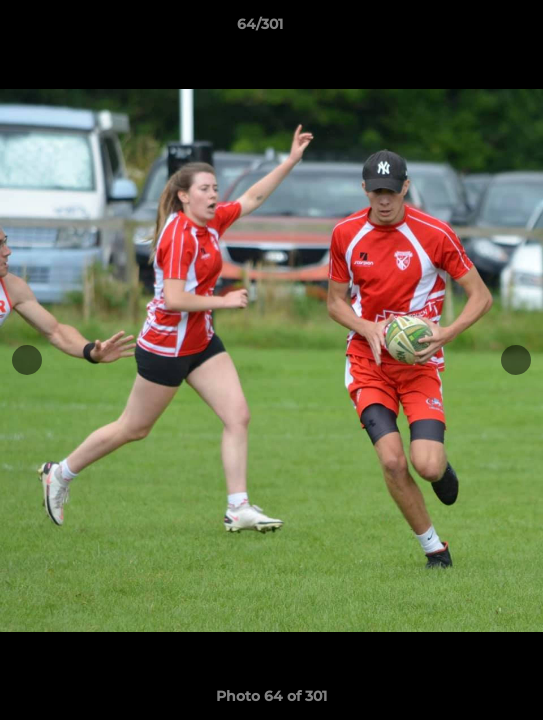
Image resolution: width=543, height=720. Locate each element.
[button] (471, 29)
